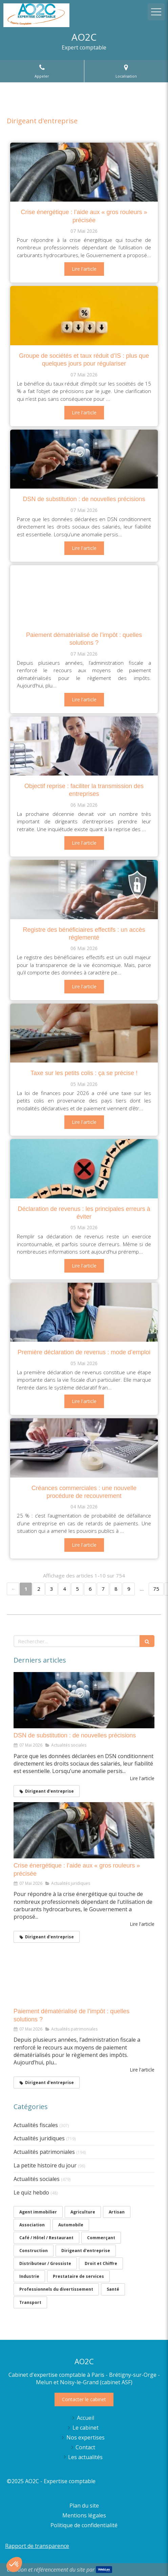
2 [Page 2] (38, 1588)
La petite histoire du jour (45, 2165)
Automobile (70, 2225)
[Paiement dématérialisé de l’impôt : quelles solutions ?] (84, 594)
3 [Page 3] (51, 1588)
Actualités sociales (37, 2179)
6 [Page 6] (90, 1588)
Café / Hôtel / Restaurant (46, 2238)
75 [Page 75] (156, 1588)
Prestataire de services (78, 2276)
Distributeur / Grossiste (45, 2263)
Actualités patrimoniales (44, 2152)
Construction (33, 2250)
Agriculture (82, 2212)
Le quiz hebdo (31, 2192)
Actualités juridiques (39, 2138)
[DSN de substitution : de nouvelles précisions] (84, 459)
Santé (113, 2289)
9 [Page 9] (128, 1588)
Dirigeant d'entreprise (85, 2250)
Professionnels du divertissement (56, 2289)
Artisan (117, 2212)
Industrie (29, 2276)
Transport (30, 2302)
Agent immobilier (38, 2212)
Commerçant (101, 2238)
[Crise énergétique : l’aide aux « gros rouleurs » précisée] (84, 172)
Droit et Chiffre (101, 2263)
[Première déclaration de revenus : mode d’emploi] (84, 1312)
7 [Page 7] (103, 1588)
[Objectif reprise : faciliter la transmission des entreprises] (84, 746)
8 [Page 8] (116, 1588)
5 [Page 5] (77, 1588)
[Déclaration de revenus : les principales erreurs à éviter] (84, 1168)
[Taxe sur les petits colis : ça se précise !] (84, 1033)
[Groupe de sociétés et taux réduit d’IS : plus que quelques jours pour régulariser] (84, 315)
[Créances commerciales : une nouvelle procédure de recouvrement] (84, 1447)
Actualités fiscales (36, 2125)
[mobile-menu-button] (156, 11)
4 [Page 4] (64, 1588)
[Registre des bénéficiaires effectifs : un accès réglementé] (84, 889)
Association (32, 2225)
